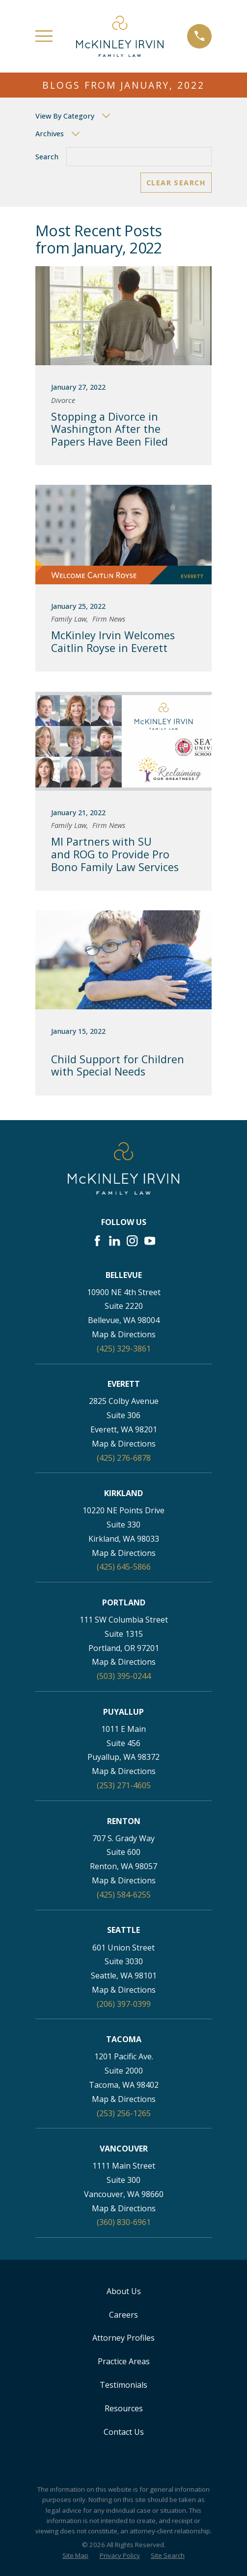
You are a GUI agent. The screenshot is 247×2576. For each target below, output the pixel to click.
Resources (124, 2408)
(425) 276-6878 (124, 1457)
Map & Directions (124, 1334)
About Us (124, 2291)
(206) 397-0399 (124, 2004)
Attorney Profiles (123, 2337)
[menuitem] (75, 2556)
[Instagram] (132, 1240)
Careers (123, 2314)
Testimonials (123, 2384)
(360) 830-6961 (124, 2222)
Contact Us (124, 2431)
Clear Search (176, 182)
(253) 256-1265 (124, 2113)
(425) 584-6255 (124, 1894)
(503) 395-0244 (124, 1676)
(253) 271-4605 (124, 1785)
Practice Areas (124, 2361)
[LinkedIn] (114, 1240)
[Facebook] (97, 1240)
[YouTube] (149, 1240)
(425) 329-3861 (124, 1348)
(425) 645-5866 (124, 1566)
